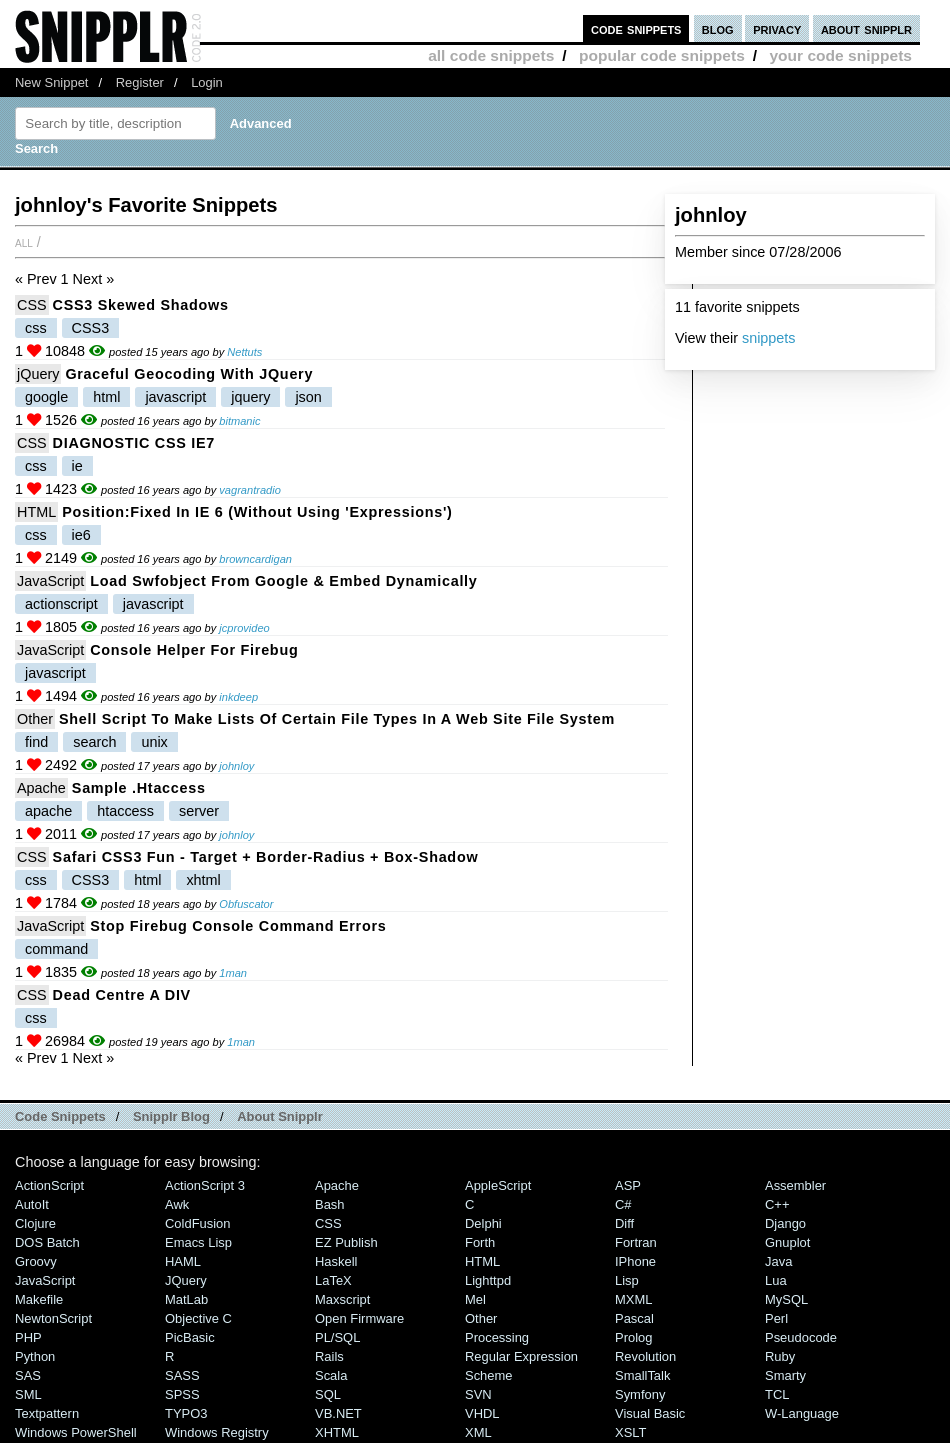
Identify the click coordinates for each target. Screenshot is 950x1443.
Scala (331, 1375)
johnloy (236, 766)
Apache (41, 788)
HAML (183, 1261)
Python (35, 1356)
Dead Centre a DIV (122, 995)
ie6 (81, 535)
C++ (777, 1204)
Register (140, 82)
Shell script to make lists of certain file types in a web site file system (337, 719)
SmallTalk (642, 1375)
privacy (777, 28)
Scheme (489, 1375)
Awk (177, 1204)
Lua (776, 1280)
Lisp (627, 1280)
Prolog (633, 1337)
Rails (329, 1356)
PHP (28, 1337)
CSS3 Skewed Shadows (141, 305)
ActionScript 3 (205, 1185)
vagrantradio (250, 490)
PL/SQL (337, 1337)
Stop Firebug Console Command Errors (238, 926)
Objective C (198, 1318)
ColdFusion (198, 1223)
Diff (624, 1223)
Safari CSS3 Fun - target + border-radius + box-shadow (266, 857)
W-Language (802, 1413)
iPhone (635, 1261)
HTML (36, 512)
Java (778, 1261)
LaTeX (333, 1280)
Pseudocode (801, 1337)
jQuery (38, 374)
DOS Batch (47, 1242)
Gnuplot (787, 1242)
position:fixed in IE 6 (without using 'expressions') (257, 512)
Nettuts (244, 352)
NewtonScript (53, 1318)
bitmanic (239, 421)
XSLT (630, 1432)
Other (35, 719)
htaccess (125, 811)
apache (48, 811)
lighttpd (488, 1280)
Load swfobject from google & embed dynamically (283, 581)
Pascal (634, 1318)
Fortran (636, 1242)
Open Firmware (359, 1318)
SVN (478, 1394)
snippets (769, 338)
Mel (475, 1299)
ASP (628, 1185)
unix (154, 742)
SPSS (182, 1394)
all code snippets (491, 55)
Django (785, 1223)
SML (28, 1394)
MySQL (786, 1299)
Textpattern (47, 1413)
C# (623, 1204)
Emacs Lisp (198, 1242)
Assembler (795, 1185)
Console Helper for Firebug (194, 650)
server (199, 811)
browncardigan (255, 559)
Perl (776, 1318)
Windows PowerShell (76, 1432)
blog (718, 28)
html (106, 397)
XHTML (337, 1432)
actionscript (61, 604)
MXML (633, 1299)
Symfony (640, 1394)
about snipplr (866, 28)
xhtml (203, 880)
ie (77, 466)
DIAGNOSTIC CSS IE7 (134, 443)
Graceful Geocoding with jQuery (189, 374)
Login (207, 82)
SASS (182, 1375)
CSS (32, 305)
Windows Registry (217, 1432)
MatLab (186, 1299)
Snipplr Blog (171, 1116)
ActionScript (49, 1185)
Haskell (336, 1261)
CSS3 (91, 328)
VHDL (482, 1413)
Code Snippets (60, 1116)
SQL (328, 1394)
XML (478, 1432)
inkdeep (238, 697)
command (56, 949)
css (36, 328)
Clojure (35, 1223)
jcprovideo (244, 628)
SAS (28, 1375)
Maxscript (342, 1299)
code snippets (636, 28)
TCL (777, 1394)
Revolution (645, 1356)
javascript (175, 397)
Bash (330, 1204)
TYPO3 (186, 1413)
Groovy (36, 1261)
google (46, 397)
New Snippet (51, 82)
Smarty (785, 1375)
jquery (250, 397)
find (36, 742)
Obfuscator (246, 904)
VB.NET (338, 1413)
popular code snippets (662, 55)
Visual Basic (650, 1413)
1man (233, 973)
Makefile (39, 1299)
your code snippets (840, 55)
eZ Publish (346, 1242)
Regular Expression (521, 1356)
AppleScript (498, 1185)
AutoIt (32, 1204)
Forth (480, 1242)
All (24, 242)
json (308, 397)
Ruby (780, 1356)
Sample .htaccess (139, 788)
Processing (497, 1337)
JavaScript (50, 581)
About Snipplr (280, 1116)
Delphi (483, 1223)
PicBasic (190, 1337)
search (94, 742)
